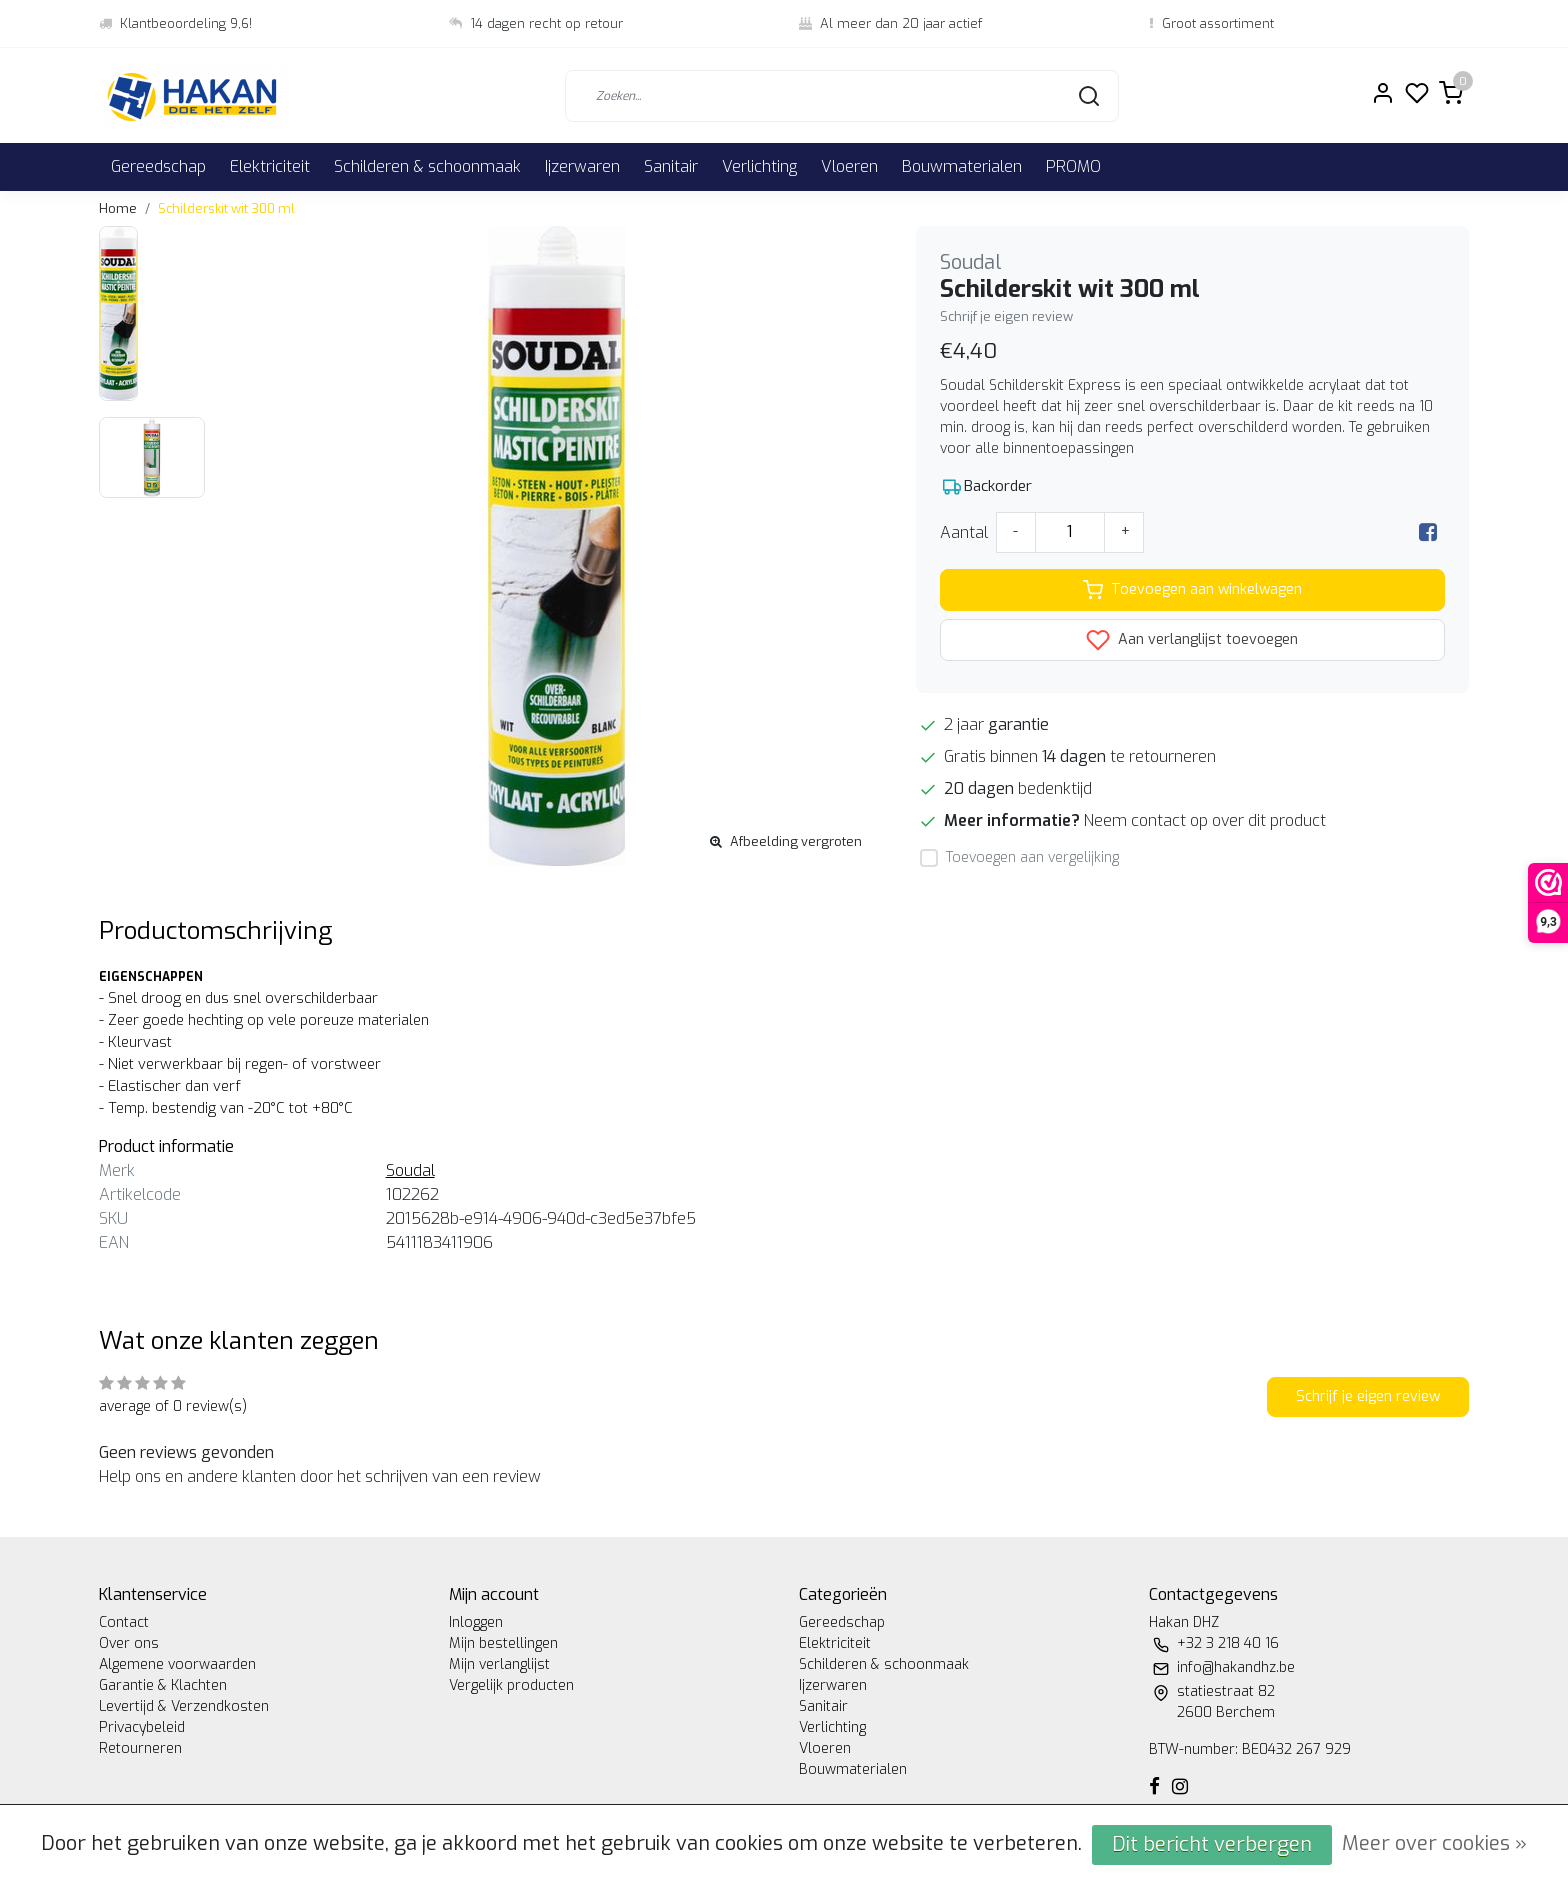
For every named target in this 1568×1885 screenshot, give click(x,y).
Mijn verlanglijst (499, 1664)
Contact (124, 1622)
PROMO (1073, 166)
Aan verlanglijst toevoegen (1192, 640)
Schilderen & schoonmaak (427, 166)
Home (118, 208)
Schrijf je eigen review (1006, 316)
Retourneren (140, 1748)
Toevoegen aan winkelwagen (1192, 590)
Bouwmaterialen (962, 166)
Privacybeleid (142, 1727)
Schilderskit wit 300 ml (226, 208)
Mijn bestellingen (503, 1643)
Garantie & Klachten (163, 1685)
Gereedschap (158, 166)
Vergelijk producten (511, 1685)
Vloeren (849, 166)
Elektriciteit (270, 166)
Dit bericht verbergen (1212, 1844)
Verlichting (759, 166)
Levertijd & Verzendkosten (184, 1706)
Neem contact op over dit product (1205, 820)
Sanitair (671, 166)
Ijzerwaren (582, 166)
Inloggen (476, 1622)
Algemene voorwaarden (177, 1664)
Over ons (129, 1643)
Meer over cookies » (1434, 1843)
